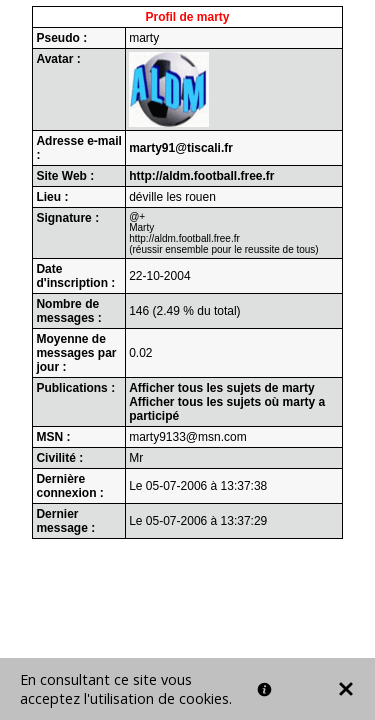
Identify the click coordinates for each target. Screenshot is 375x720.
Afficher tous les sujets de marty (221, 388)
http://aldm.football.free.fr (201, 176)
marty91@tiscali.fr (181, 148)
